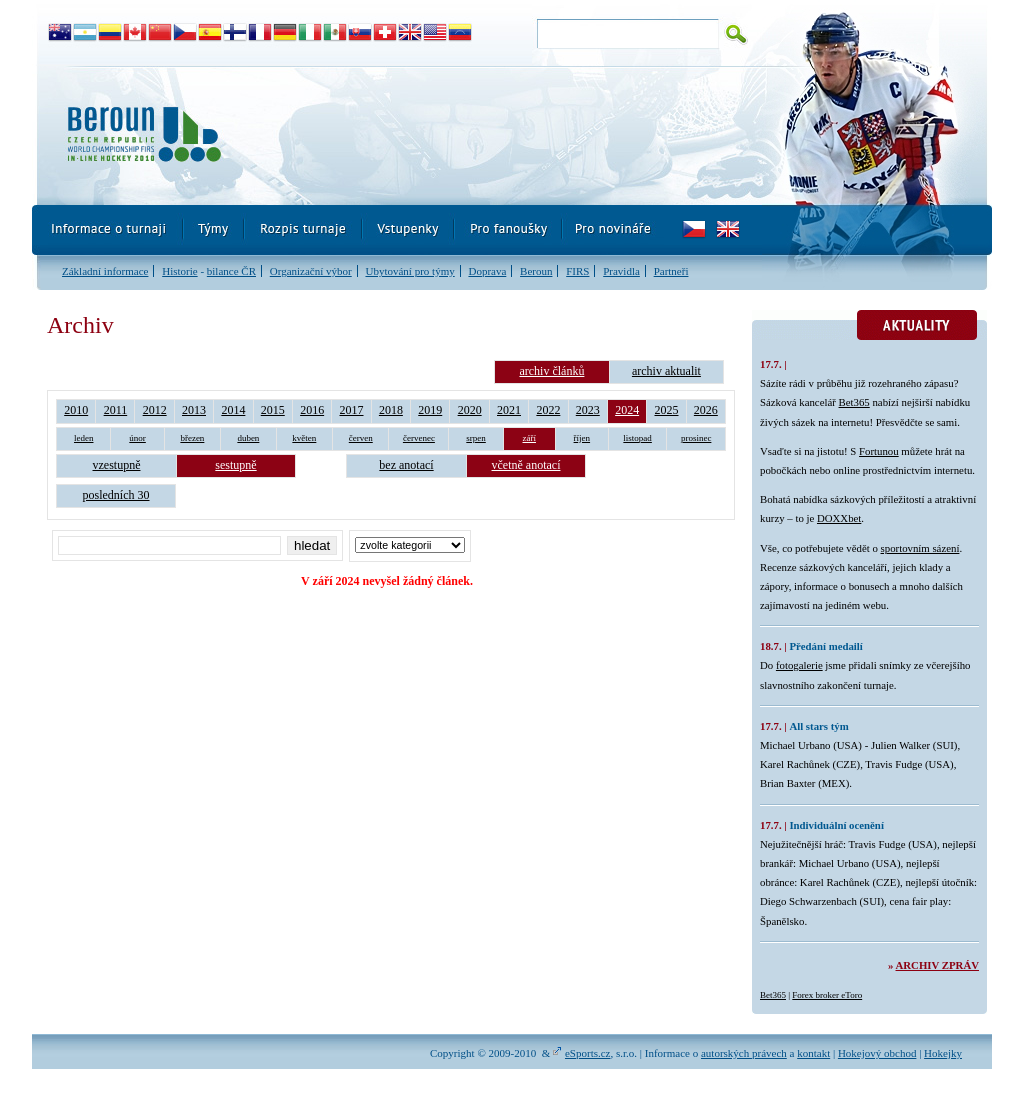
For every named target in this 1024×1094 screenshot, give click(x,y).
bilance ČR (231, 271)
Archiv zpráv (937, 965)
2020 (470, 410)
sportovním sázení (920, 548)
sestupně (235, 465)
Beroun (536, 271)
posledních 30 (116, 495)
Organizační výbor (311, 271)
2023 (588, 410)
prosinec (696, 438)
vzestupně (117, 465)
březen (192, 438)
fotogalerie (799, 665)
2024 (627, 410)
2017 (352, 410)
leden (84, 438)
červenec (419, 438)
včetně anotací (526, 465)
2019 (430, 410)
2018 (391, 410)
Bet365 (854, 402)
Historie (179, 271)
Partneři (671, 271)
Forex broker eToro (827, 995)
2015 (273, 410)
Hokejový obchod (877, 1053)
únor (137, 438)
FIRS (577, 271)
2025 (667, 410)
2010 (76, 410)
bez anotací (406, 465)
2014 (233, 410)
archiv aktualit (666, 371)
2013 (194, 410)
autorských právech (744, 1053)
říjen (582, 438)
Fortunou (879, 451)
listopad (637, 438)
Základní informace (105, 271)
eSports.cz (588, 1053)
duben (248, 438)
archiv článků (551, 371)
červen (361, 438)
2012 (155, 410)
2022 (548, 410)
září (530, 438)
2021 (509, 410)
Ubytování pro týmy (409, 271)
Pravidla (621, 271)
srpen (476, 438)
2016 (312, 410)
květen (304, 438)
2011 (116, 410)
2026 (706, 410)
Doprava (487, 271)
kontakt (813, 1053)
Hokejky (943, 1053)
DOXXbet (839, 518)
